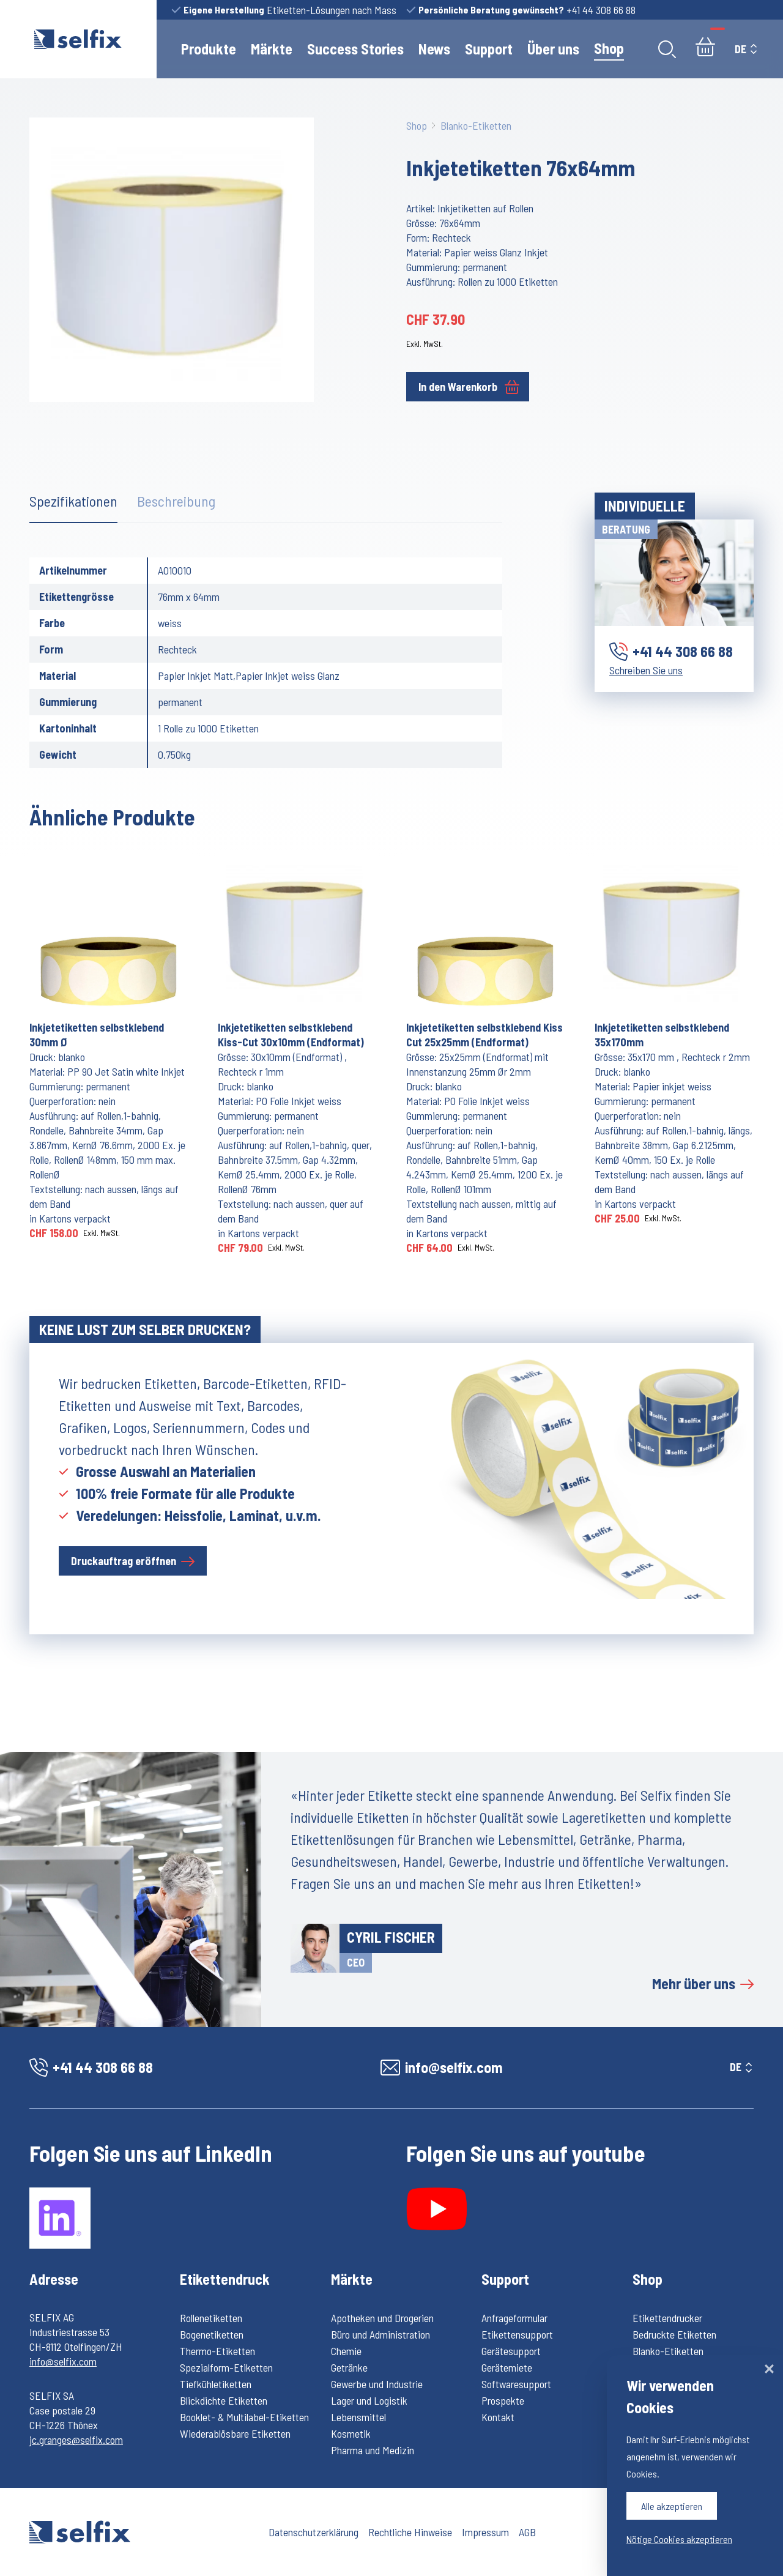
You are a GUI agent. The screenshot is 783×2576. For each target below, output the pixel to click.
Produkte (208, 49)
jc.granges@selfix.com (76, 2439)
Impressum (485, 2532)
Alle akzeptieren (671, 2506)
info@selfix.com (63, 2361)
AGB (527, 2532)
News (434, 49)
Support (489, 49)
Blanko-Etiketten (475, 125)
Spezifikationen (73, 501)
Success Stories (355, 49)
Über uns (553, 49)
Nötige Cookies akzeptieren (679, 2539)
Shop (609, 48)
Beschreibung (176, 501)
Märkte (271, 49)
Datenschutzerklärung (313, 2532)
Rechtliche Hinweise (410, 2532)
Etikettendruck (225, 2279)
